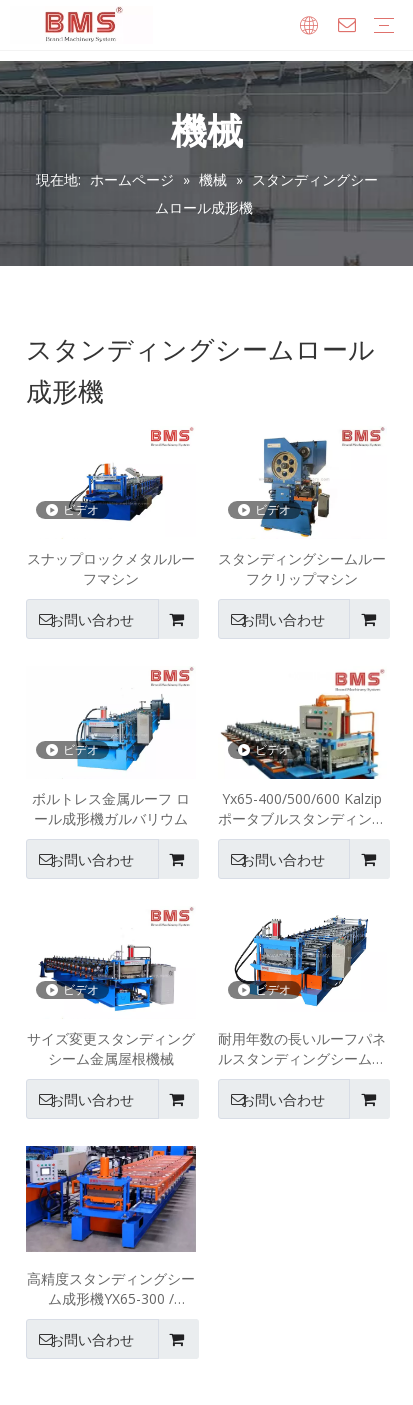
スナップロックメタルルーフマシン (111, 568)
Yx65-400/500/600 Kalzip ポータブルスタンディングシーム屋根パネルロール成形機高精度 (302, 809)
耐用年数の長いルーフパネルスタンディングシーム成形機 (302, 1049)
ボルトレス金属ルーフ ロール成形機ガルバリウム (111, 808)
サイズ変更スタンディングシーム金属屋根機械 (111, 1048)
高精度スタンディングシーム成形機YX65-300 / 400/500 (111, 1289)
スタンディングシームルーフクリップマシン (302, 568)
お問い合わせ (80, 619)
